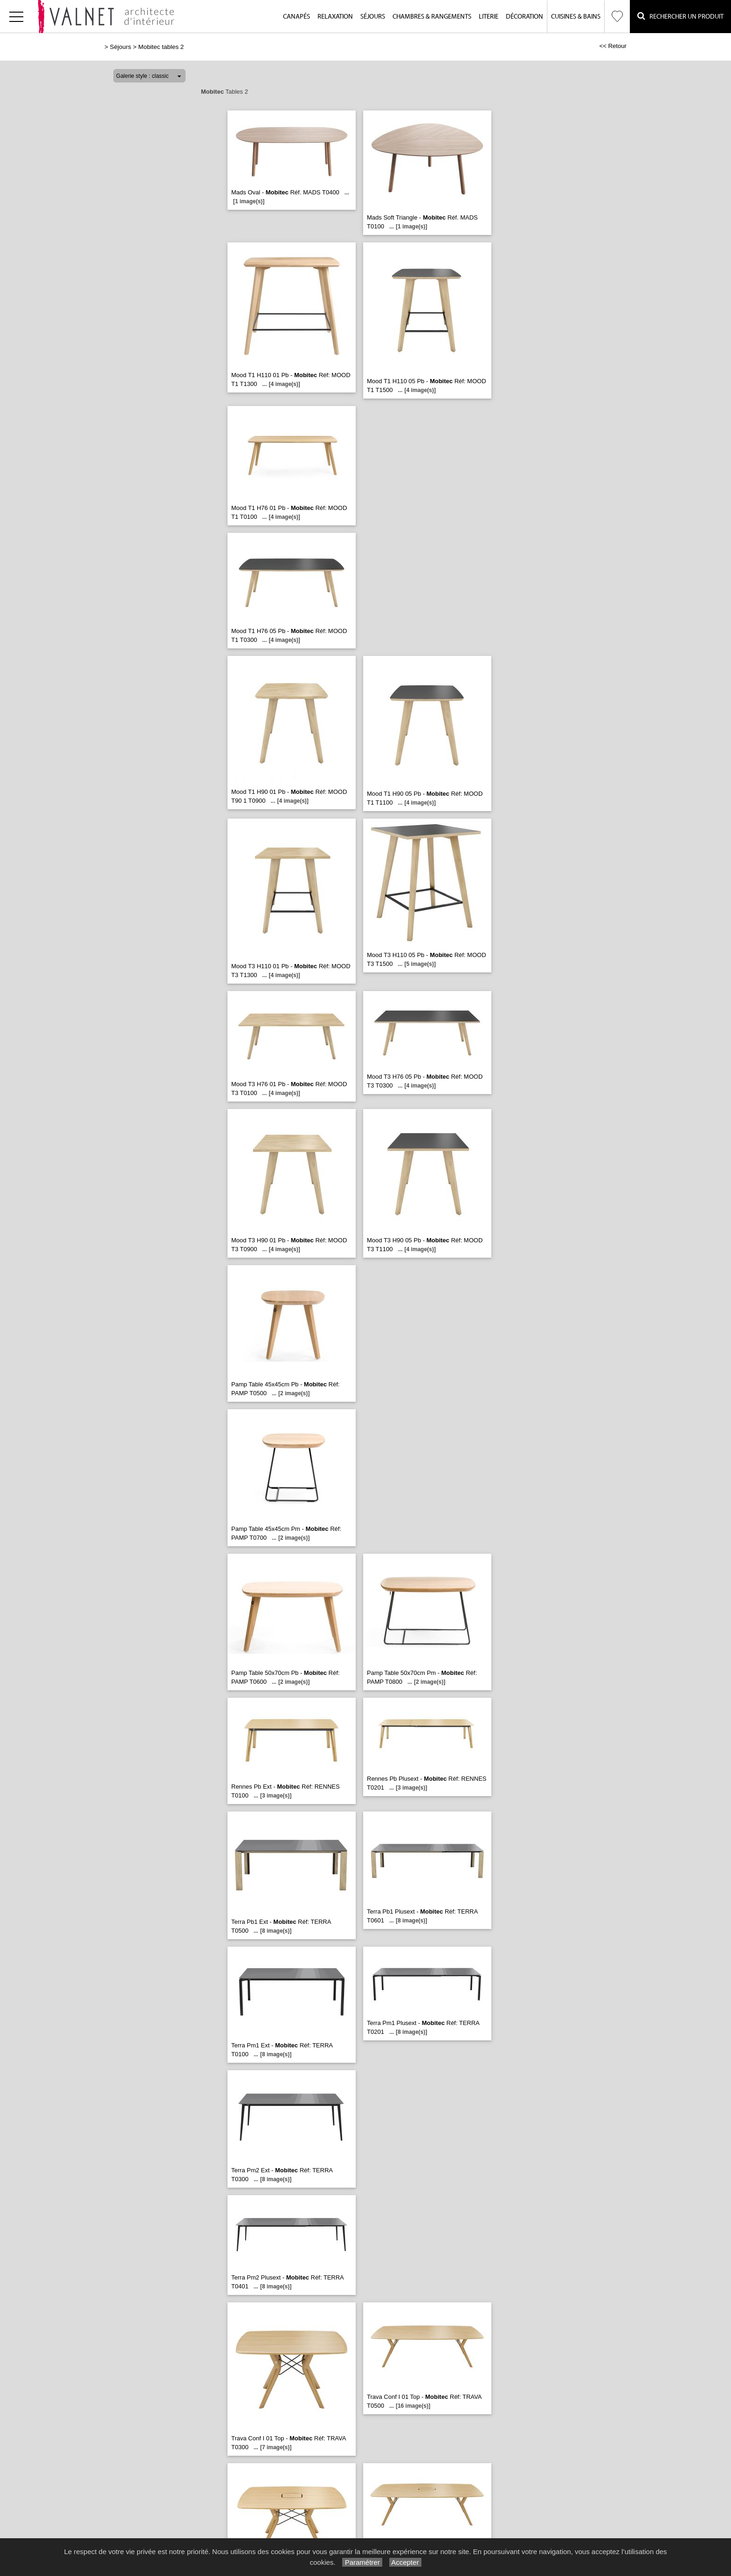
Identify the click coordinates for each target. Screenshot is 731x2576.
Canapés (296, 17)
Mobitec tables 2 (161, 46)
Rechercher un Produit (680, 16)
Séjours (372, 17)
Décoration (524, 17)
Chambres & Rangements (432, 17)
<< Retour (613, 45)
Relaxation (335, 17)
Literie (488, 17)
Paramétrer (362, 2562)
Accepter (405, 2562)
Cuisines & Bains (575, 17)
